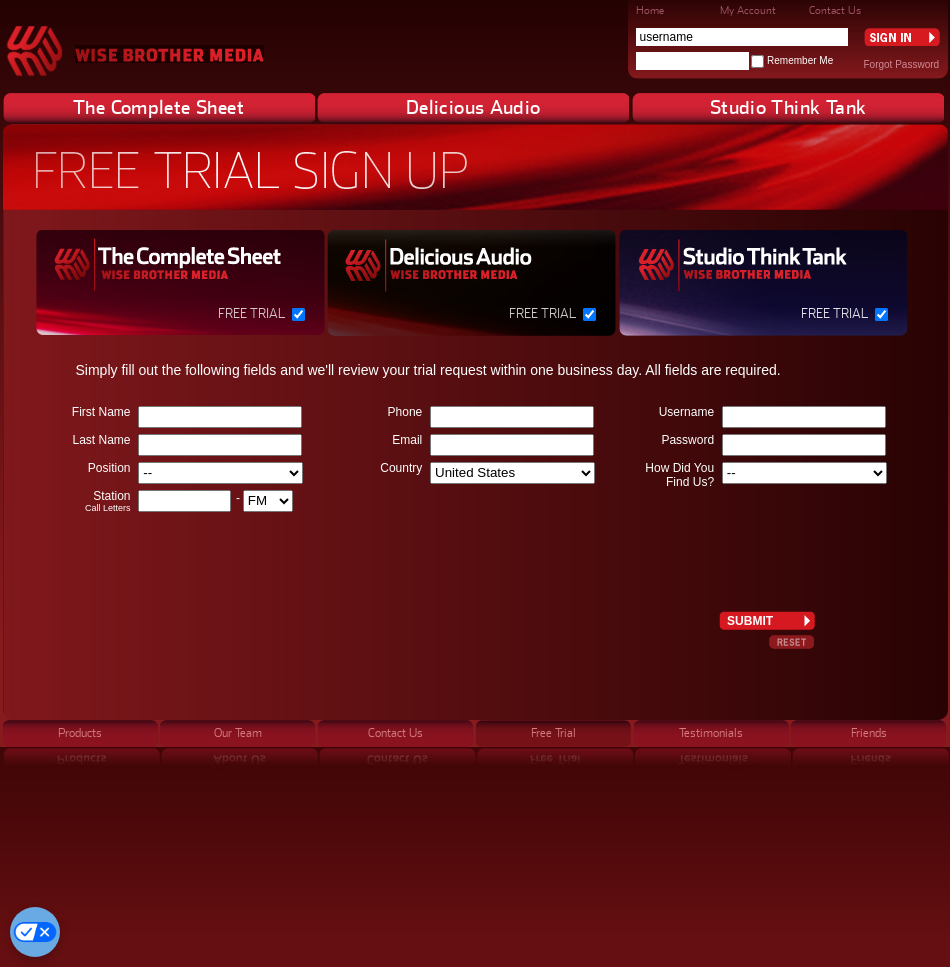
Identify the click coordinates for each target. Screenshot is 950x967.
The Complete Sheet (158, 107)
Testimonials (711, 733)
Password (687, 440)
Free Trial (251, 314)
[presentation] (771, 542)
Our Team (238, 733)
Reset (791, 642)
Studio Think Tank (788, 107)
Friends (869, 733)
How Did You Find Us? (679, 475)
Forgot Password (902, 64)
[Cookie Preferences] (35, 932)
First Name (101, 412)
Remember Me (800, 60)
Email (407, 440)
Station (83, 501)
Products (80, 733)
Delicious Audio (473, 107)
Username (686, 412)
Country (401, 468)
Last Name (101, 440)
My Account (748, 10)
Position (109, 468)
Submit (750, 621)
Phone (405, 412)
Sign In (902, 37)
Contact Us (835, 10)
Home (650, 10)
